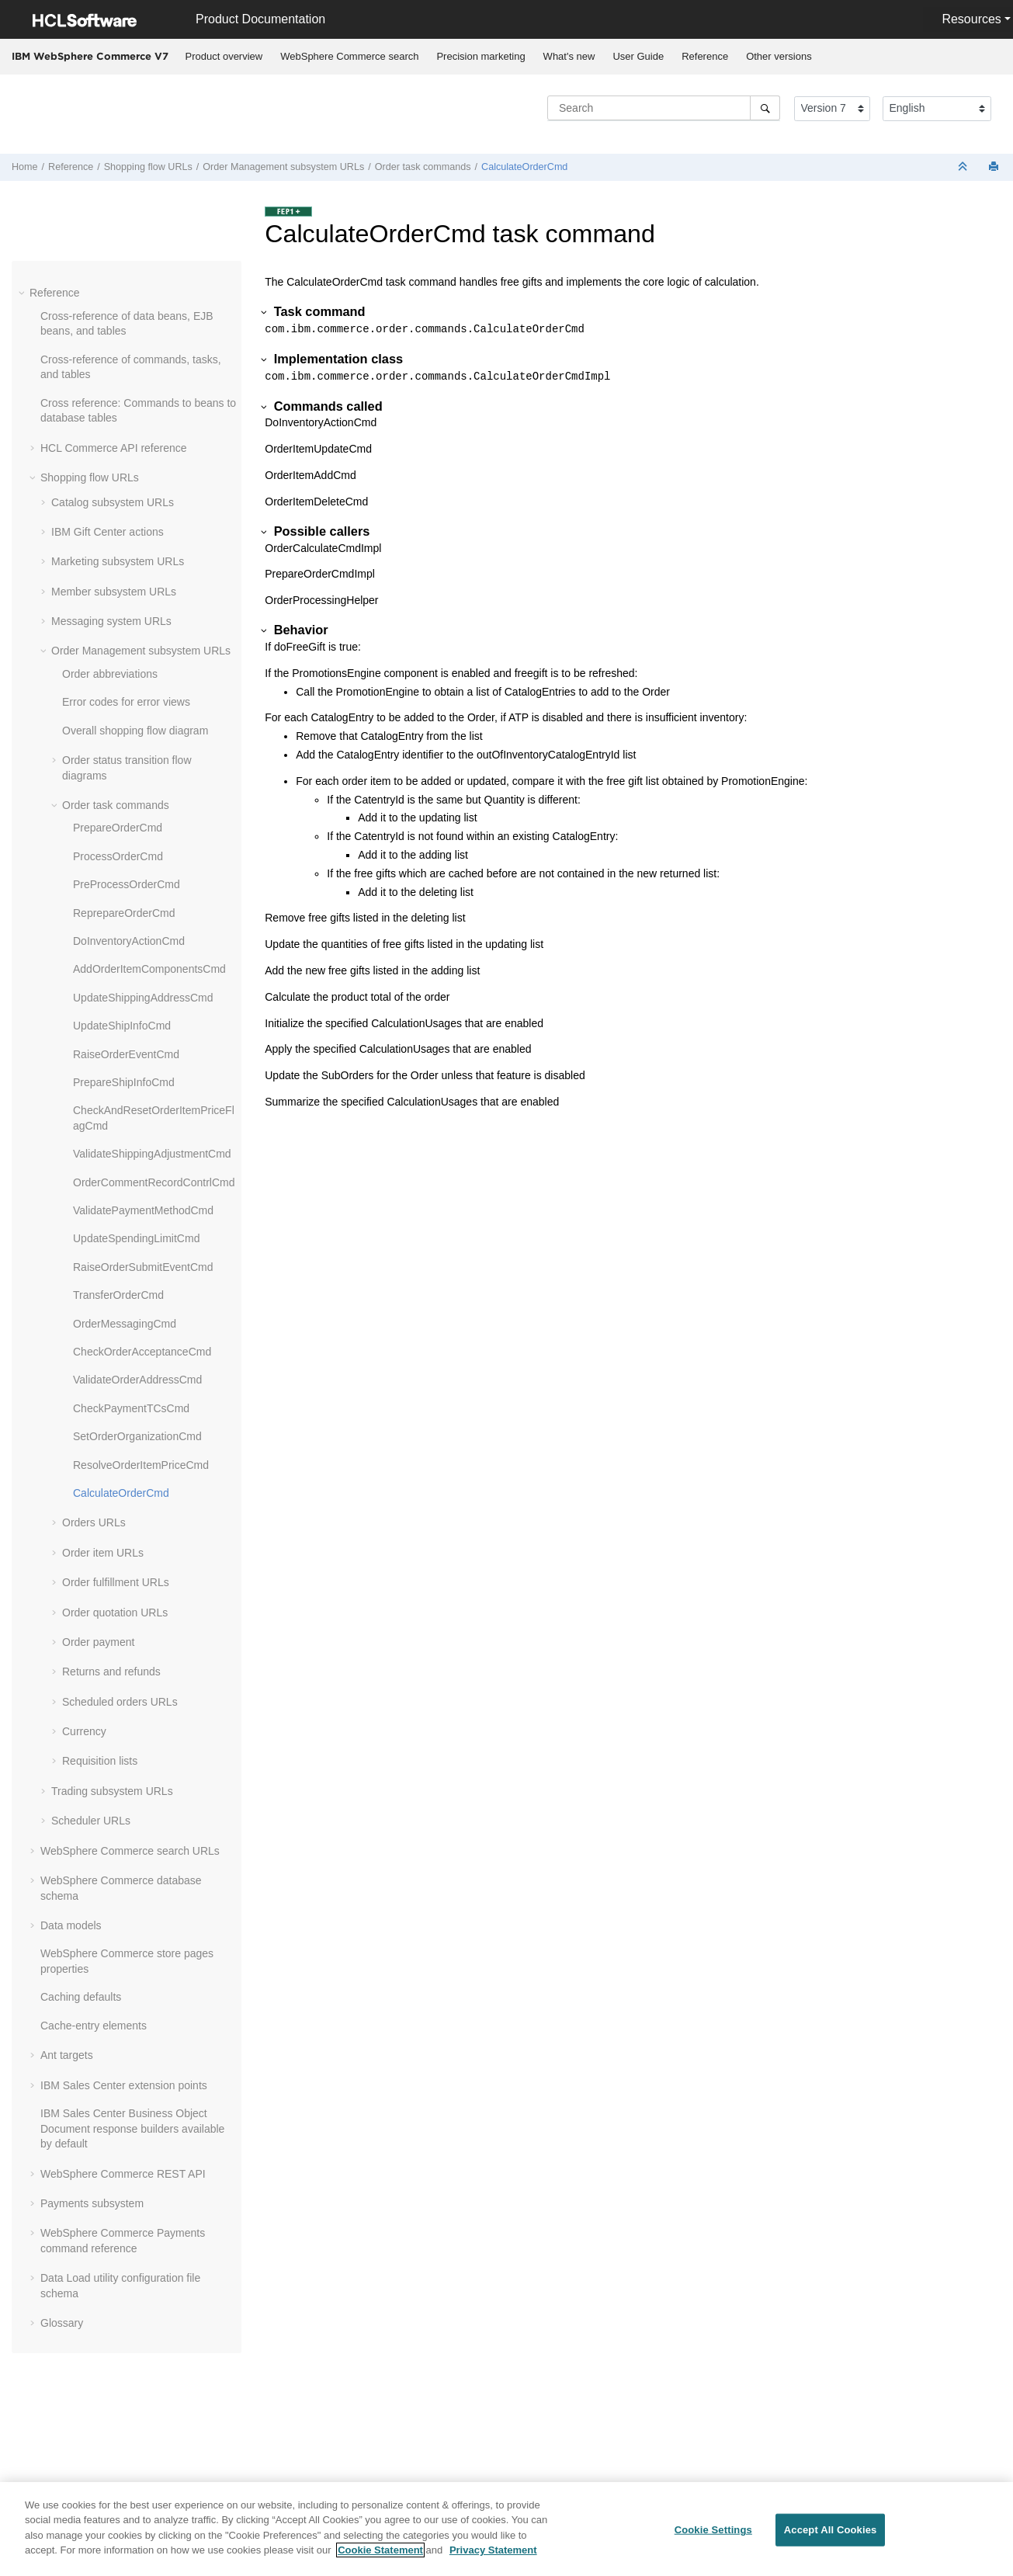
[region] (506, 2529)
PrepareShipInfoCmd (124, 1082)
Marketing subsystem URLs (117, 561)
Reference (705, 56)
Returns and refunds (111, 1671)
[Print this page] (995, 167)
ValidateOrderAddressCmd (137, 1379)
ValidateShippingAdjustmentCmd (152, 1153)
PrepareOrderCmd (117, 827)
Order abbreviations (110, 674)
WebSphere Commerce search (349, 56)
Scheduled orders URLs (120, 1702)
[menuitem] (224, 56)
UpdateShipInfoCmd (122, 1025)
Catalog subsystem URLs (112, 502)
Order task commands (423, 166)
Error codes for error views (126, 702)
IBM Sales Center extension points (123, 2085)
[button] (23, 292)
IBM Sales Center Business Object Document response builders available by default (132, 2128)
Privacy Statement (493, 2550)
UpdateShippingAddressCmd (143, 997)
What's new (569, 56)
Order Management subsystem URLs (283, 166)
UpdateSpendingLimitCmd (136, 1238)
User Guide (638, 56)
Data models (71, 1925)
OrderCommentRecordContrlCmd (154, 1182)
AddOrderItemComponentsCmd (149, 969)
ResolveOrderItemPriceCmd (141, 1465)
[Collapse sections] (964, 167)
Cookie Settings (713, 2530)
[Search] (765, 107)
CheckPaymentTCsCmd (131, 1408)
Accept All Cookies (830, 2530)
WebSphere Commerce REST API (123, 2174)
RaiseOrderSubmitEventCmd (143, 1267)
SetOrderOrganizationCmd (137, 1436)
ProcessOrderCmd (118, 856)
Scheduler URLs (90, 1820)
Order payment (98, 1642)
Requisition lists (99, 1761)
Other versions (779, 56)
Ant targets (66, 2055)
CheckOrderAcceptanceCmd (142, 1351)
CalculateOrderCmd (524, 166)
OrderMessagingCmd (124, 1324)
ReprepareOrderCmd (124, 913)
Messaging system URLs (111, 621)
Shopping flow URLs (148, 166)
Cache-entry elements (93, 2025)
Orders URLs (94, 1522)
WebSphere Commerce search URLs (130, 1851)
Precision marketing (480, 56)
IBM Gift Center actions (107, 532)
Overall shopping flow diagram (135, 730)
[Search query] (663, 107)
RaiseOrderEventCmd (126, 1054)
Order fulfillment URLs (115, 1582)
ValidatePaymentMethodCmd (143, 1210)
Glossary (61, 2323)
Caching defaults (80, 1997)
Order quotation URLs (115, 1612)
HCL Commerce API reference (113, 448)
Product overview (224, 56)
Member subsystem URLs (113, 591)
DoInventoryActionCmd (129, 941)
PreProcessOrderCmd (126, 884)
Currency (84, 1731)
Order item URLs (103, 1553)
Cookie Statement (380, 2550)
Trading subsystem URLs (112, 1791)
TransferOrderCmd (118, 1295)
